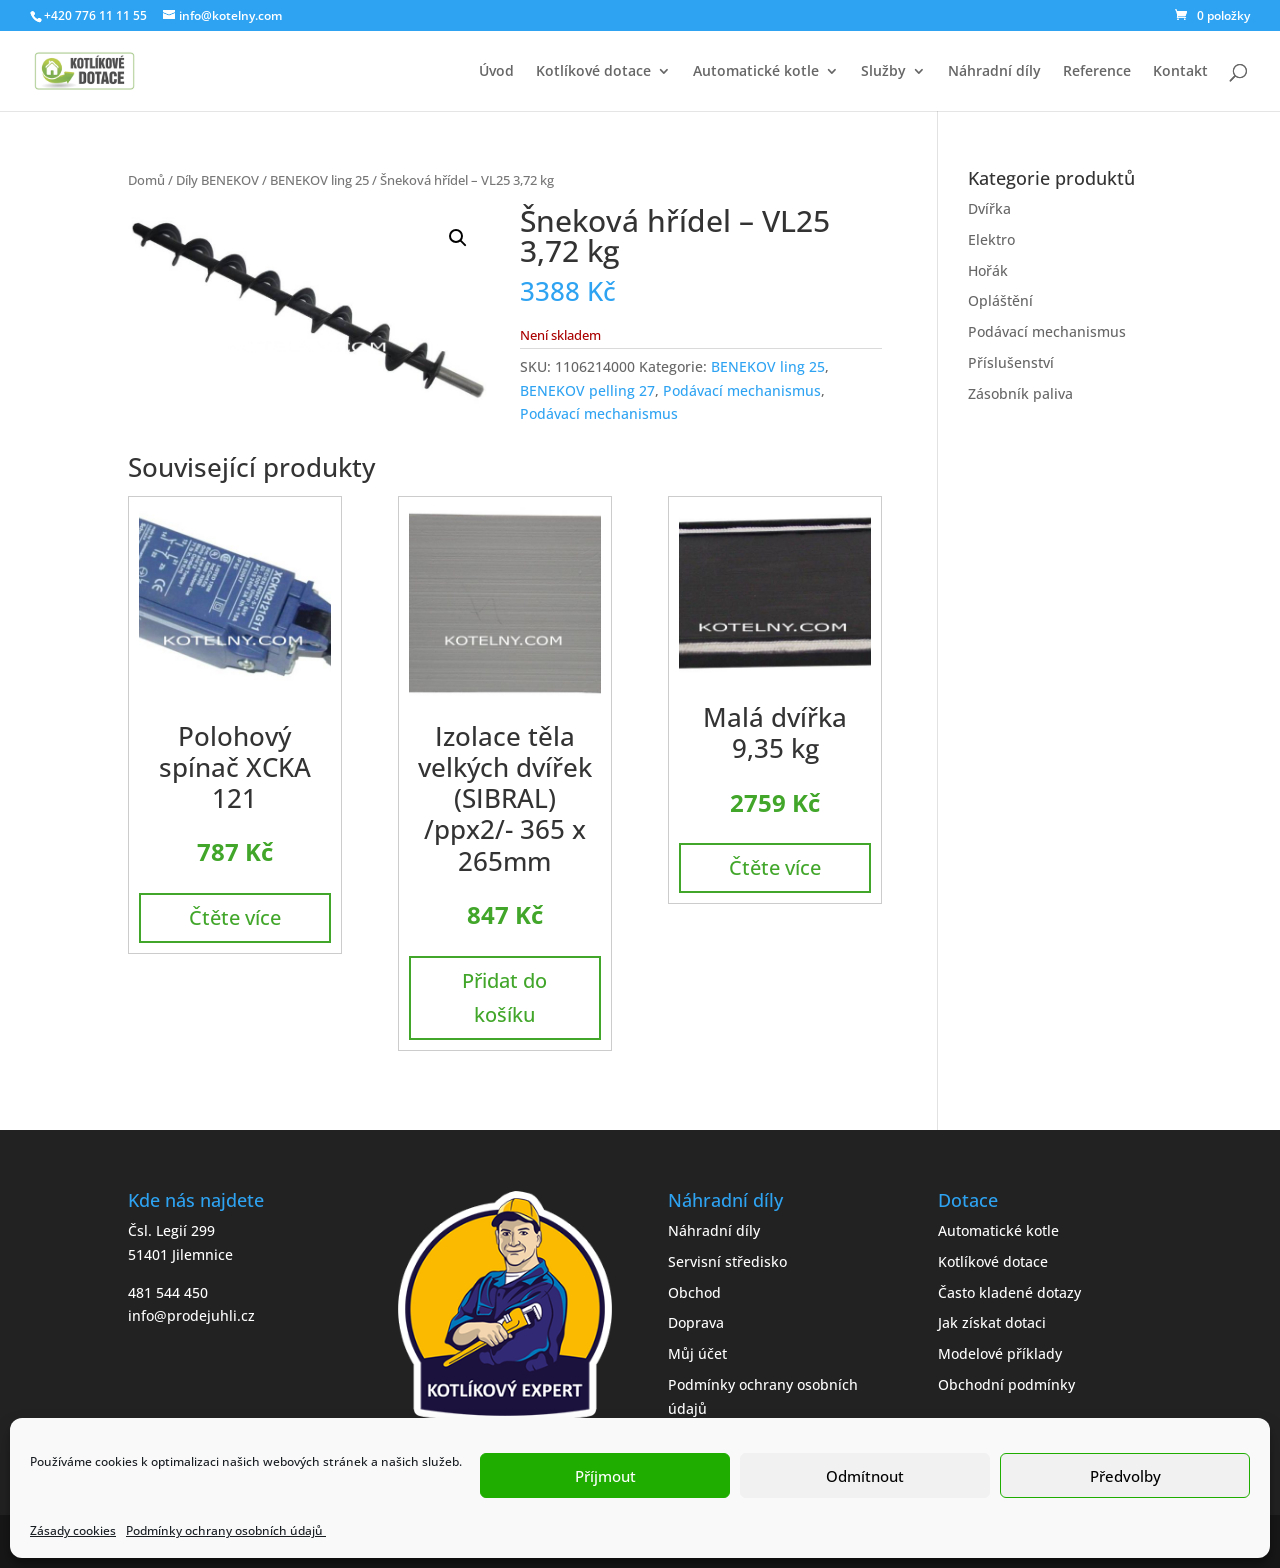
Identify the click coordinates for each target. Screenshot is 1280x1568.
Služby (883, 72)
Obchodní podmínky (1006, 1384)
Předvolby (1125, 1476)
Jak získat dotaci (992, 1322)
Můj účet (697, 1353)
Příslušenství (1011, 362)
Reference (1097, 72)
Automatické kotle (756, 72)
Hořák (988, 270)
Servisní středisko (727, 1261)
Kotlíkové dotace (593, 72)
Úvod (496, 72)
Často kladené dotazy (1009, 1292)
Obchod (694, 1292)
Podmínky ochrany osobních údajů (226, 1530)
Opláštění (1000, 300)
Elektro (991, 239)
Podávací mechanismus (742, 390)
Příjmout (605, 1476)
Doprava (696, 1322)
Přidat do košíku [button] (504, 997)
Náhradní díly (994, 72)
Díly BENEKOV (217, 180)
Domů (146, 180)
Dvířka (989, 208)
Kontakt (1180, 72)
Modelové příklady (1000, 1353)
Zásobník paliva (1020, 393)
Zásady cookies (73, 1530)
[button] (458, 238)
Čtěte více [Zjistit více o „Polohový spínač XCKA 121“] (235, 917)
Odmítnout (865, 1476)
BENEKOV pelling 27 (587, 390)
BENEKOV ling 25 (319, 180)
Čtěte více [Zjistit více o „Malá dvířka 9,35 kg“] (775, 867)
